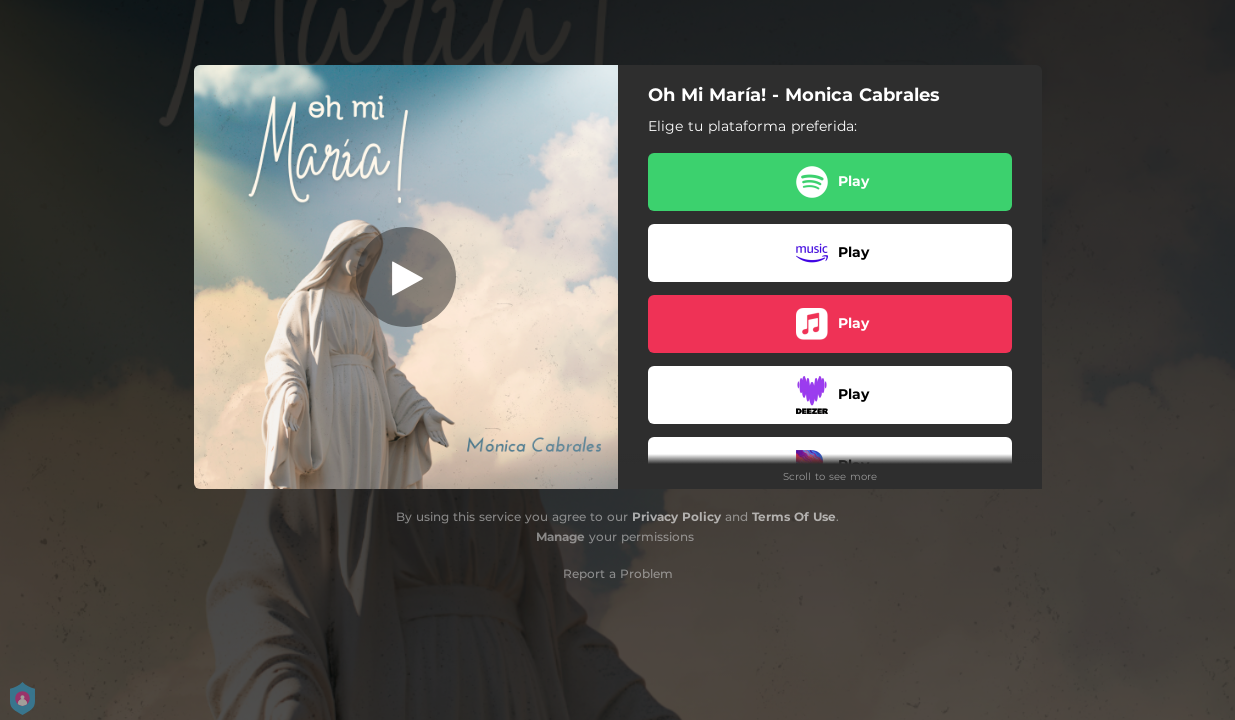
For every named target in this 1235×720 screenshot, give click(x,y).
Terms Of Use (794, 516)
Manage (560, 536)
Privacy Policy (676, 516)
